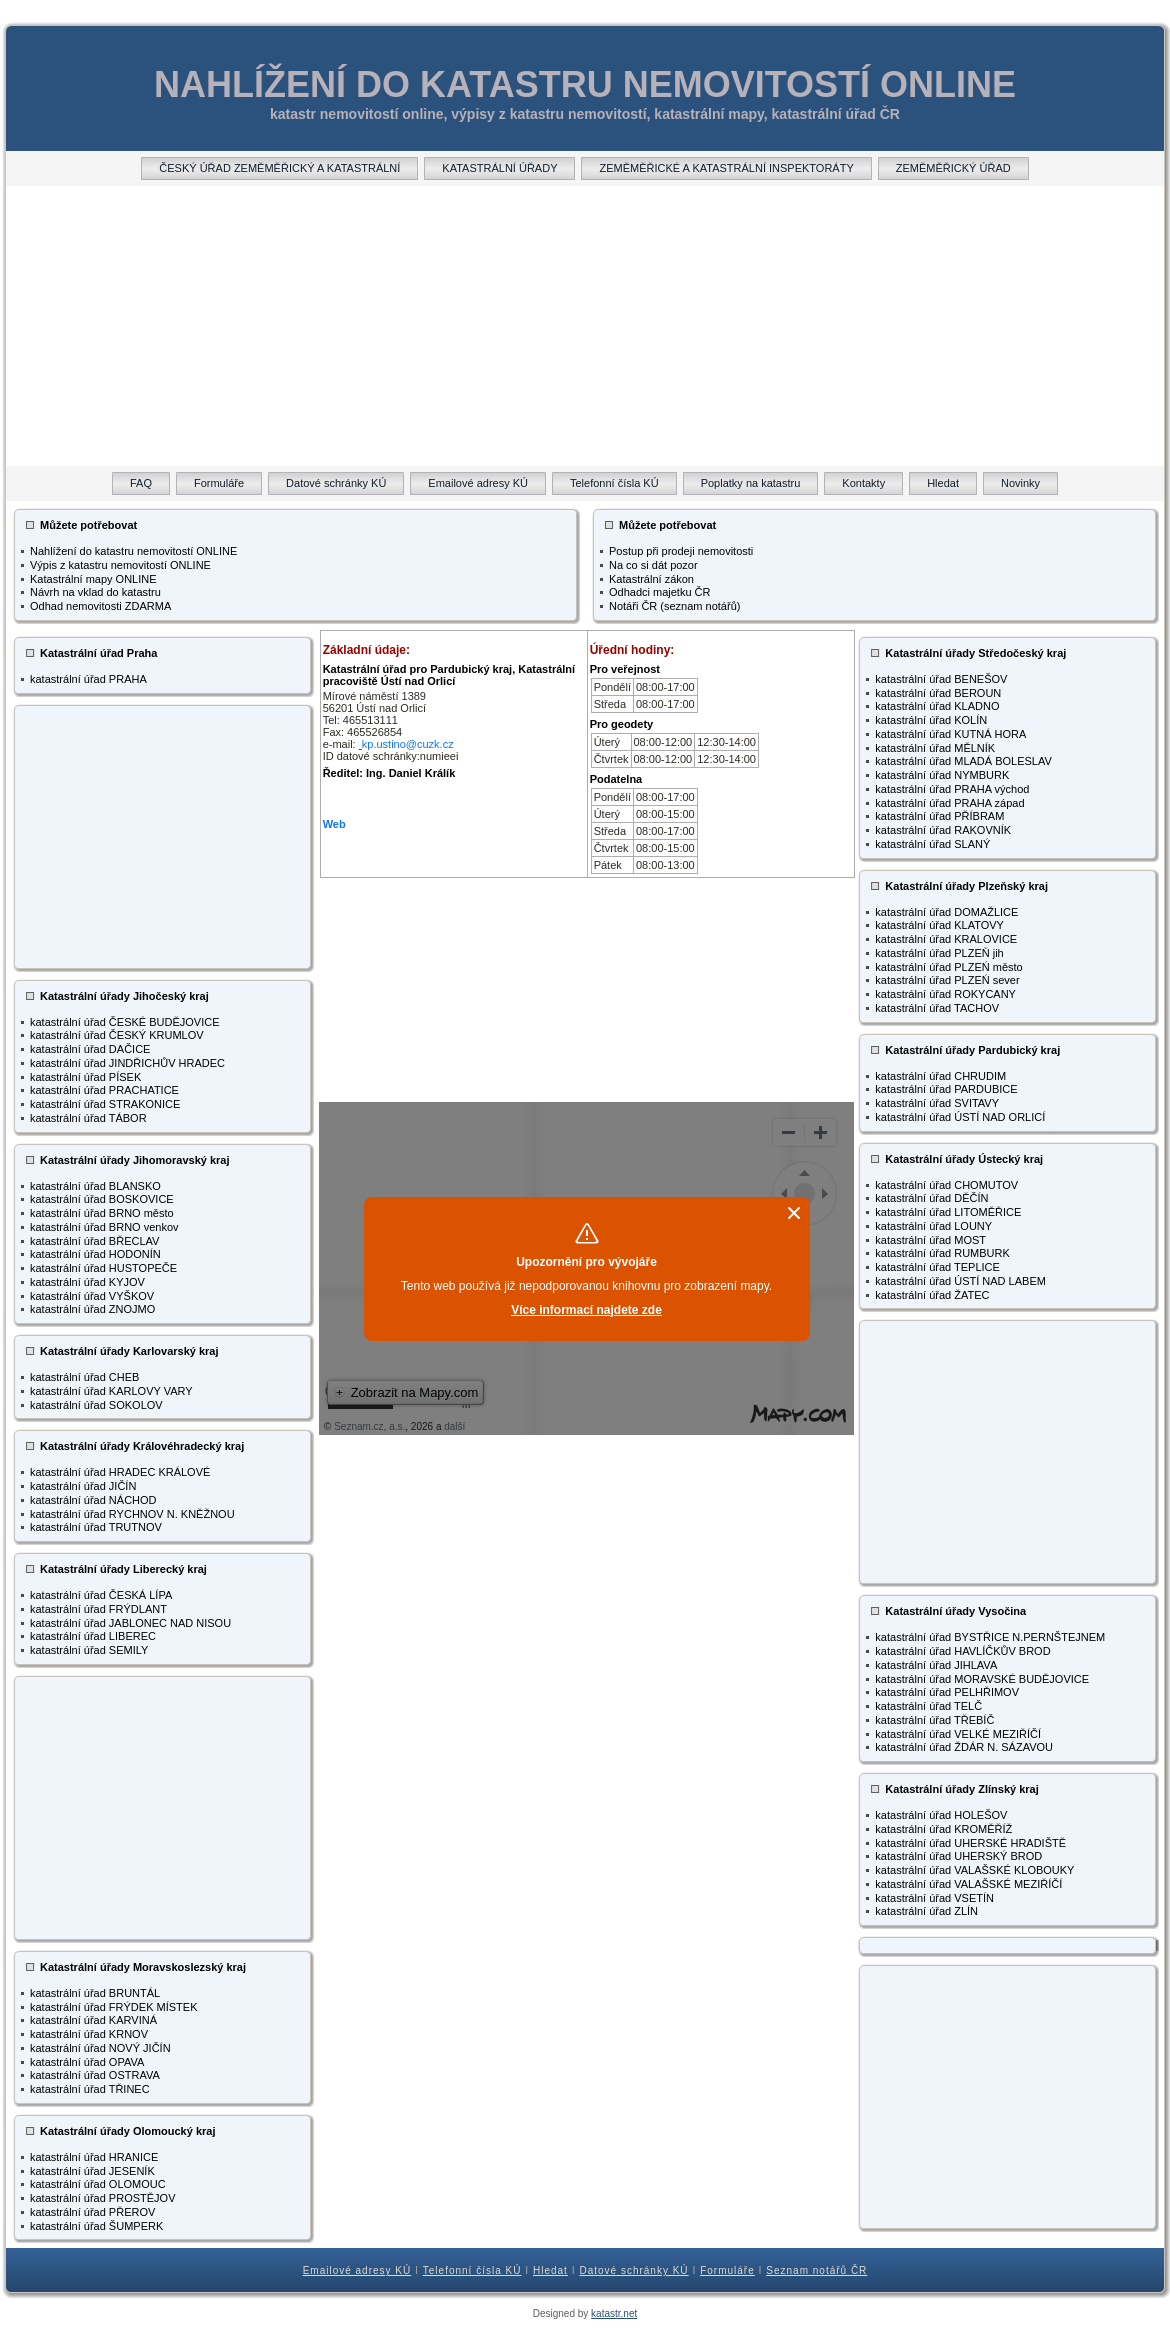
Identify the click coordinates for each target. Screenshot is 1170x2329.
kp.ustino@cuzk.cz (408, 744)
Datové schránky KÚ (633, 2270)
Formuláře (727, 2270)
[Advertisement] (585, 326)
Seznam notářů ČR (816, 2270)
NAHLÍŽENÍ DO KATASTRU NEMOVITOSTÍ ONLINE (585, 84)
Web (334, 824)
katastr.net (614, 2313)
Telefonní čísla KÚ (472, 2270)
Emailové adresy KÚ (357, 2270)
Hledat (550, 2270)
